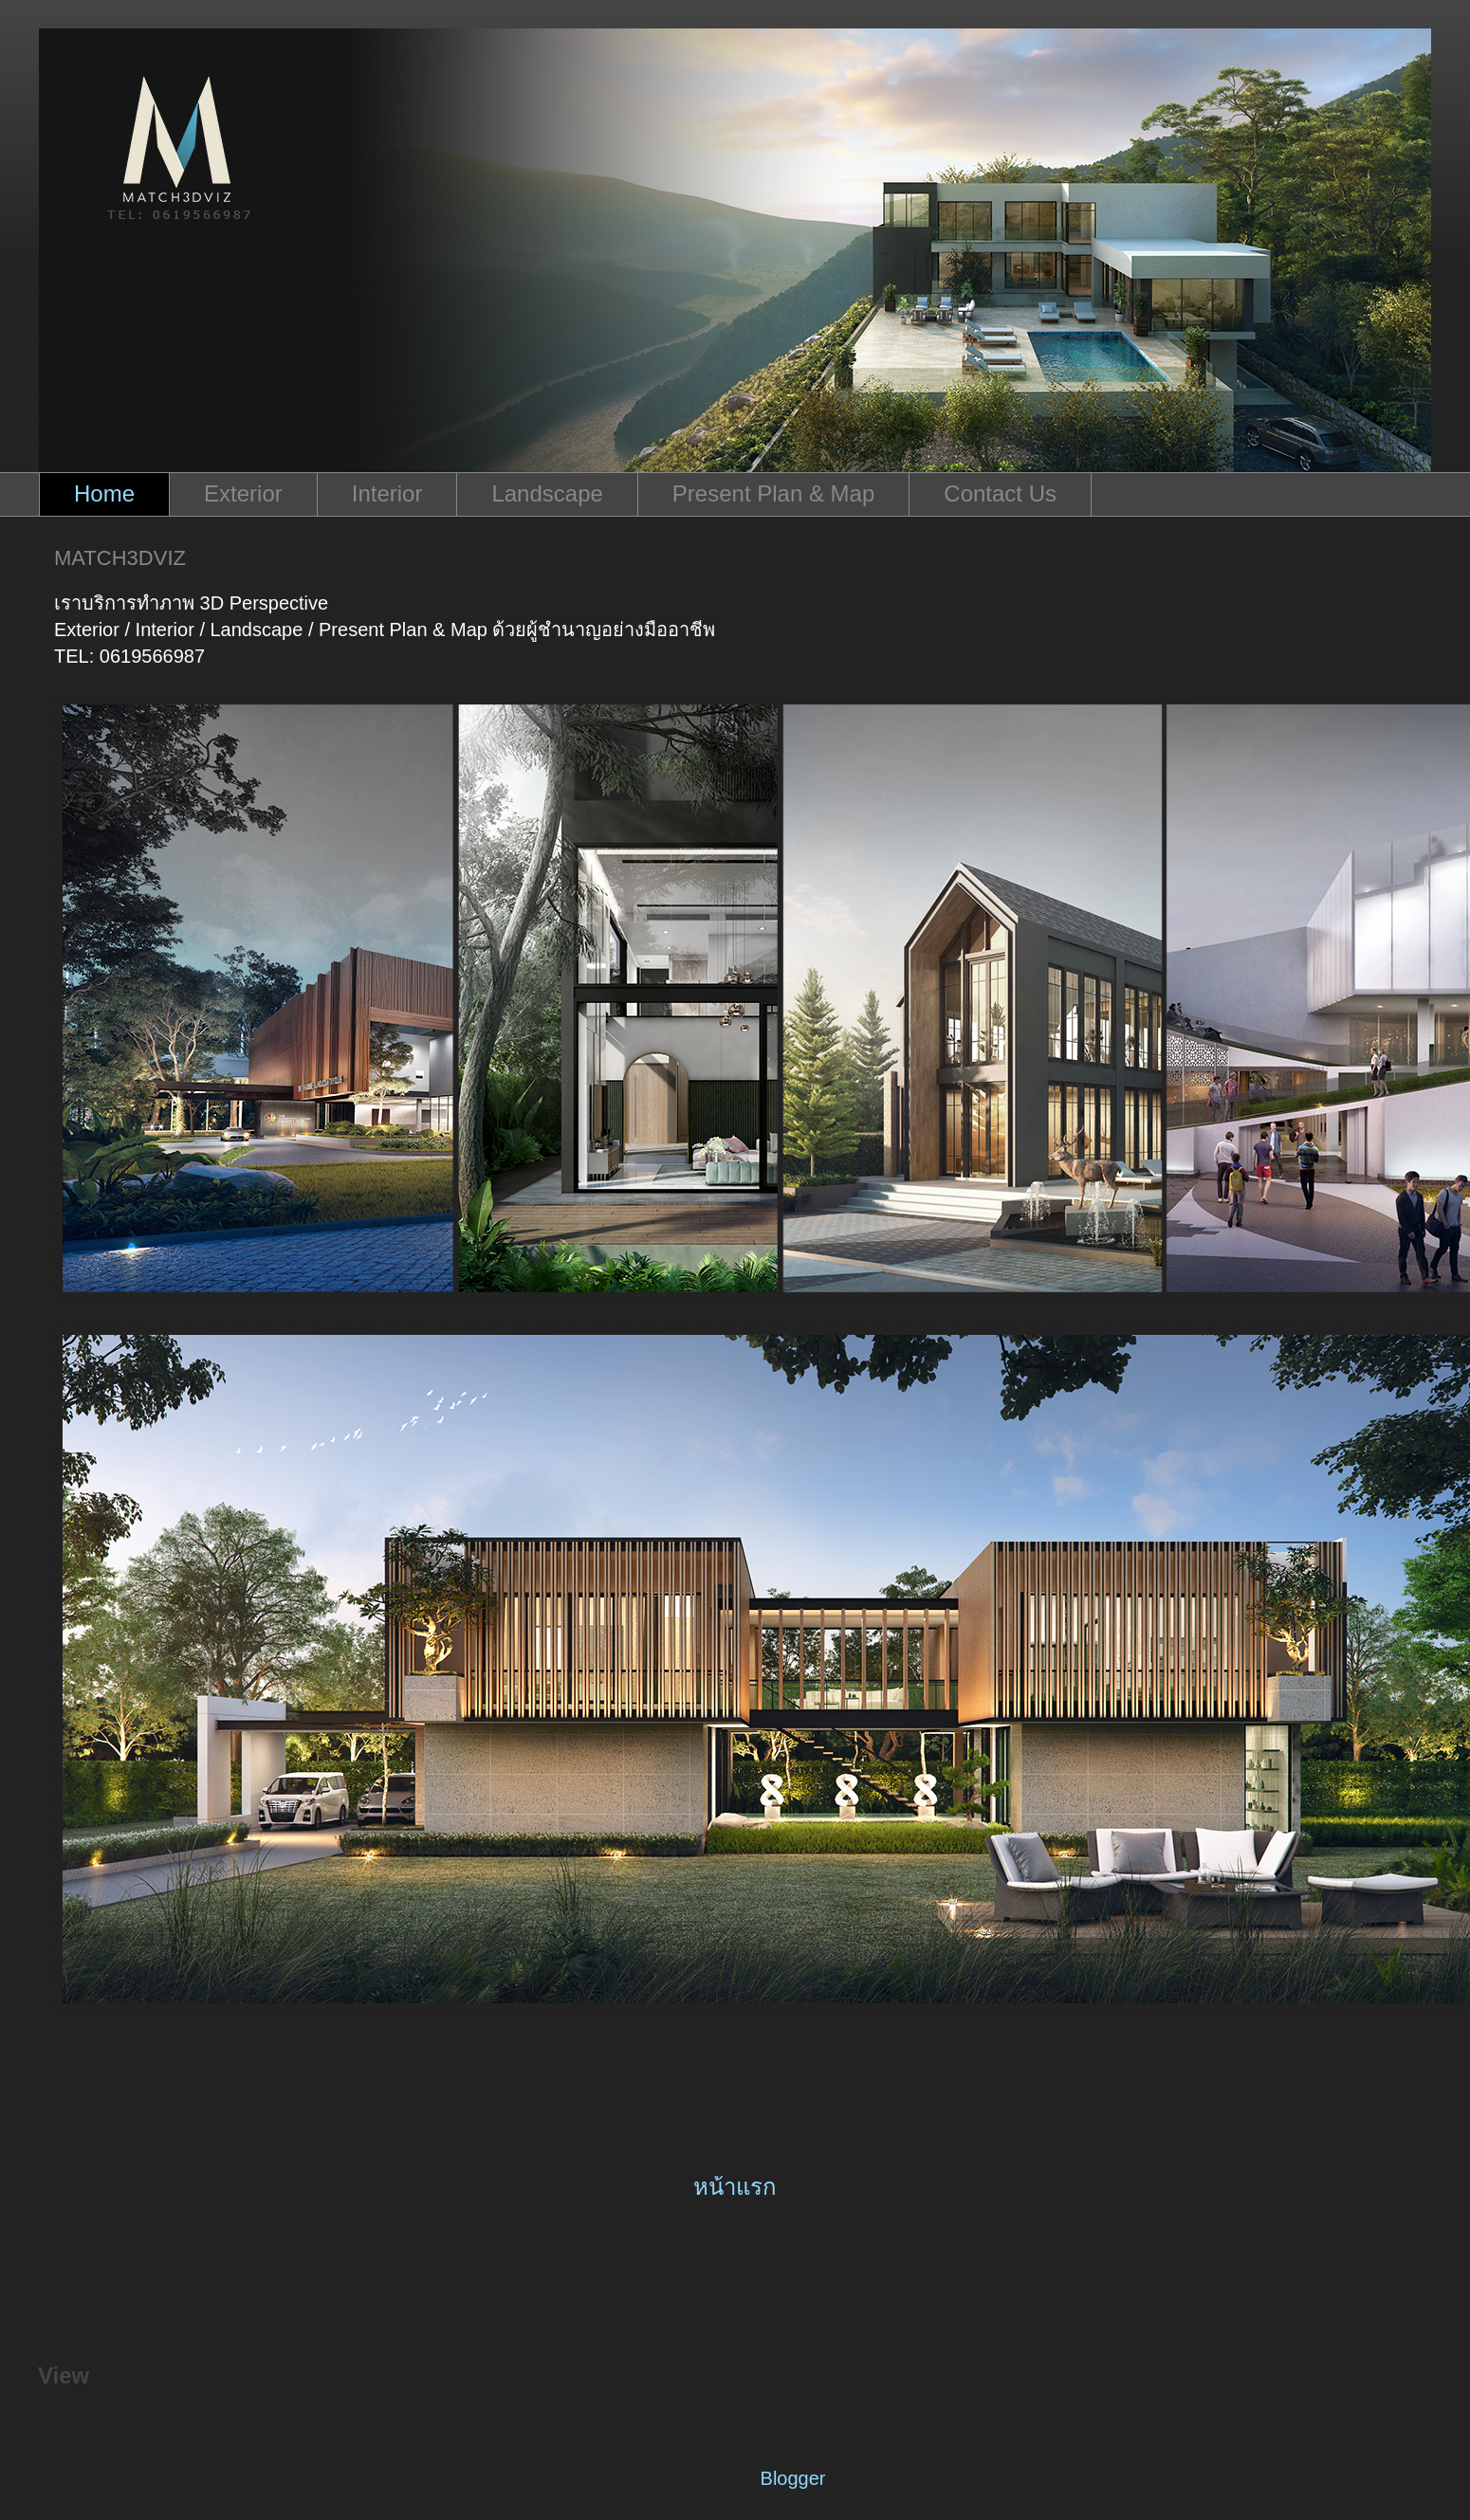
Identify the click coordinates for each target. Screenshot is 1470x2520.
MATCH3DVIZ (120, 558)
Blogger (793, 2478)
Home (104, 493)
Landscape (546, 493)
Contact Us (1000, 493)
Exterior (243, 493)
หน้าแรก (735, 2187)
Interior (387, 493)
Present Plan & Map (773, 493)
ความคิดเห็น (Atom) (792, 2272)
